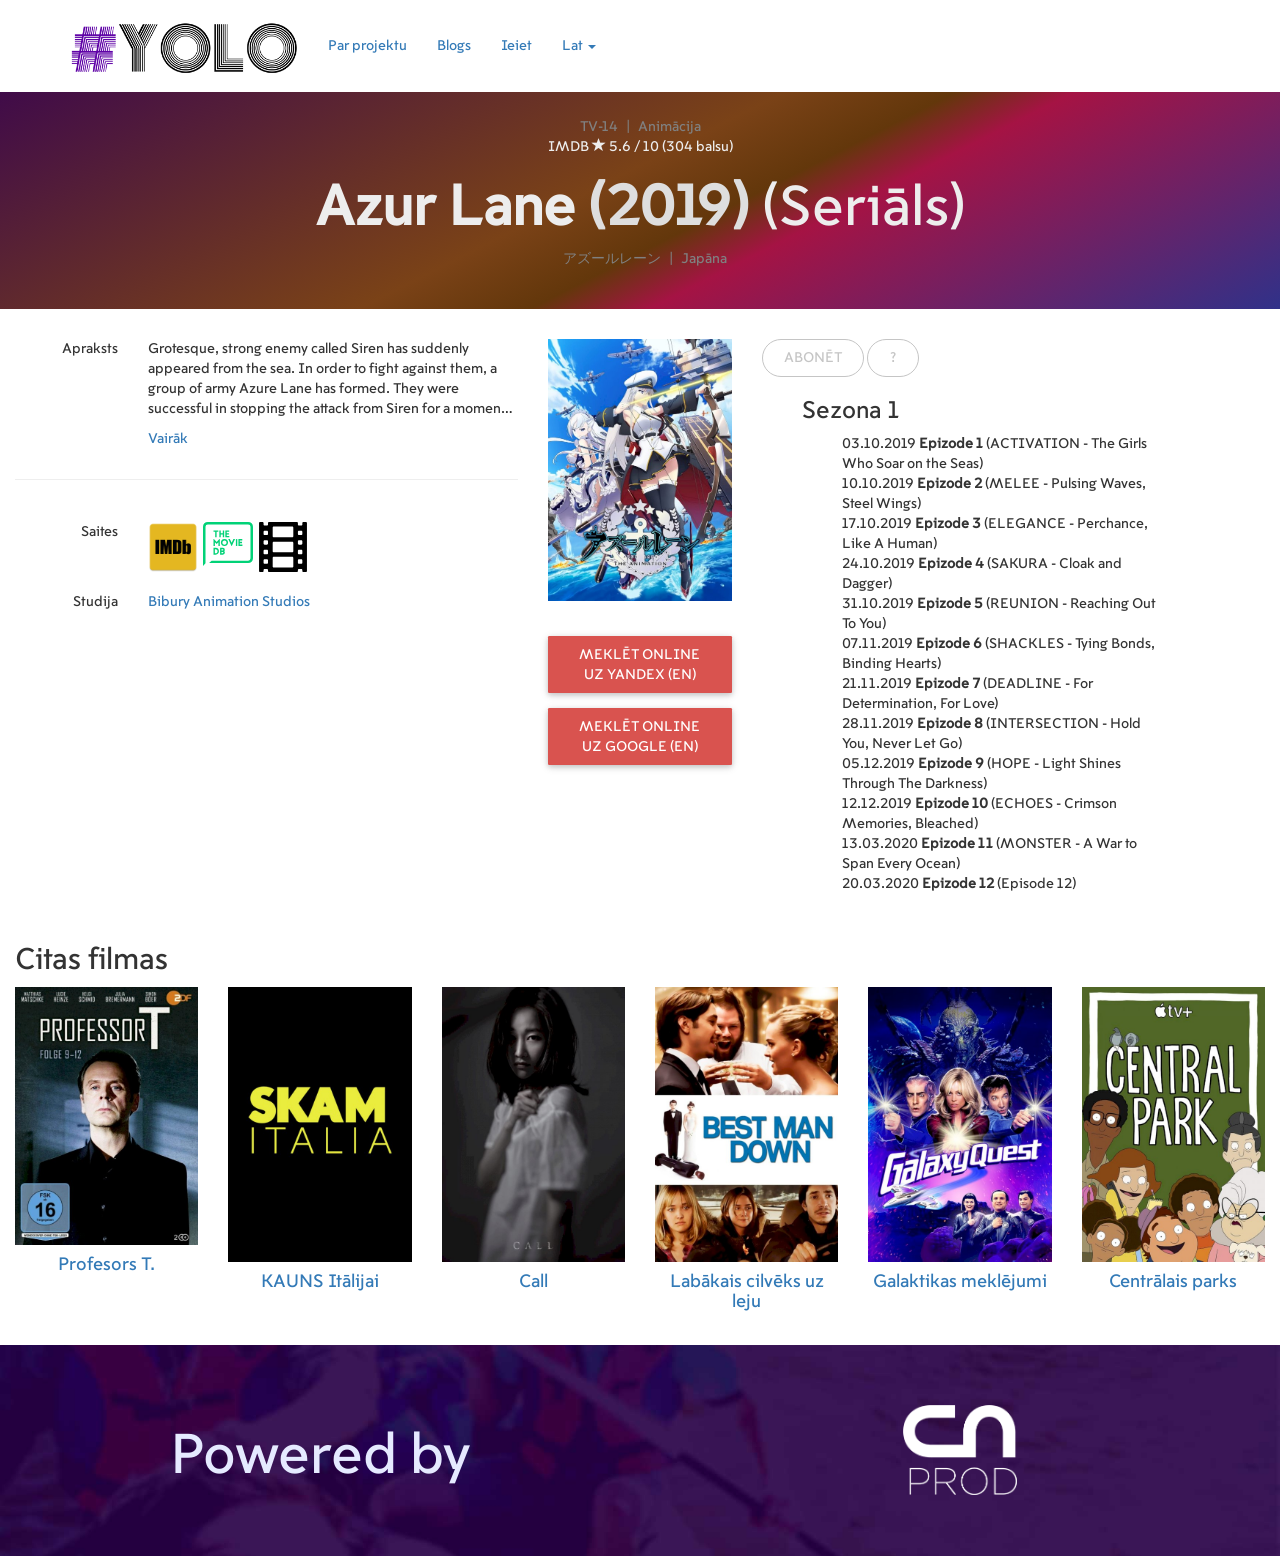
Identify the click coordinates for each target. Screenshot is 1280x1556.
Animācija (669, 127)
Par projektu (367, 46)
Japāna (704, 259)
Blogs (454, 46)
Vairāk (168, 439)
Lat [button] (579, 46)
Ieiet (516, 46)
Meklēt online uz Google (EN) (639, 737)
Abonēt (813, 358)
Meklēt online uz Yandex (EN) (639, 665)
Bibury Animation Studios (229, 602)
